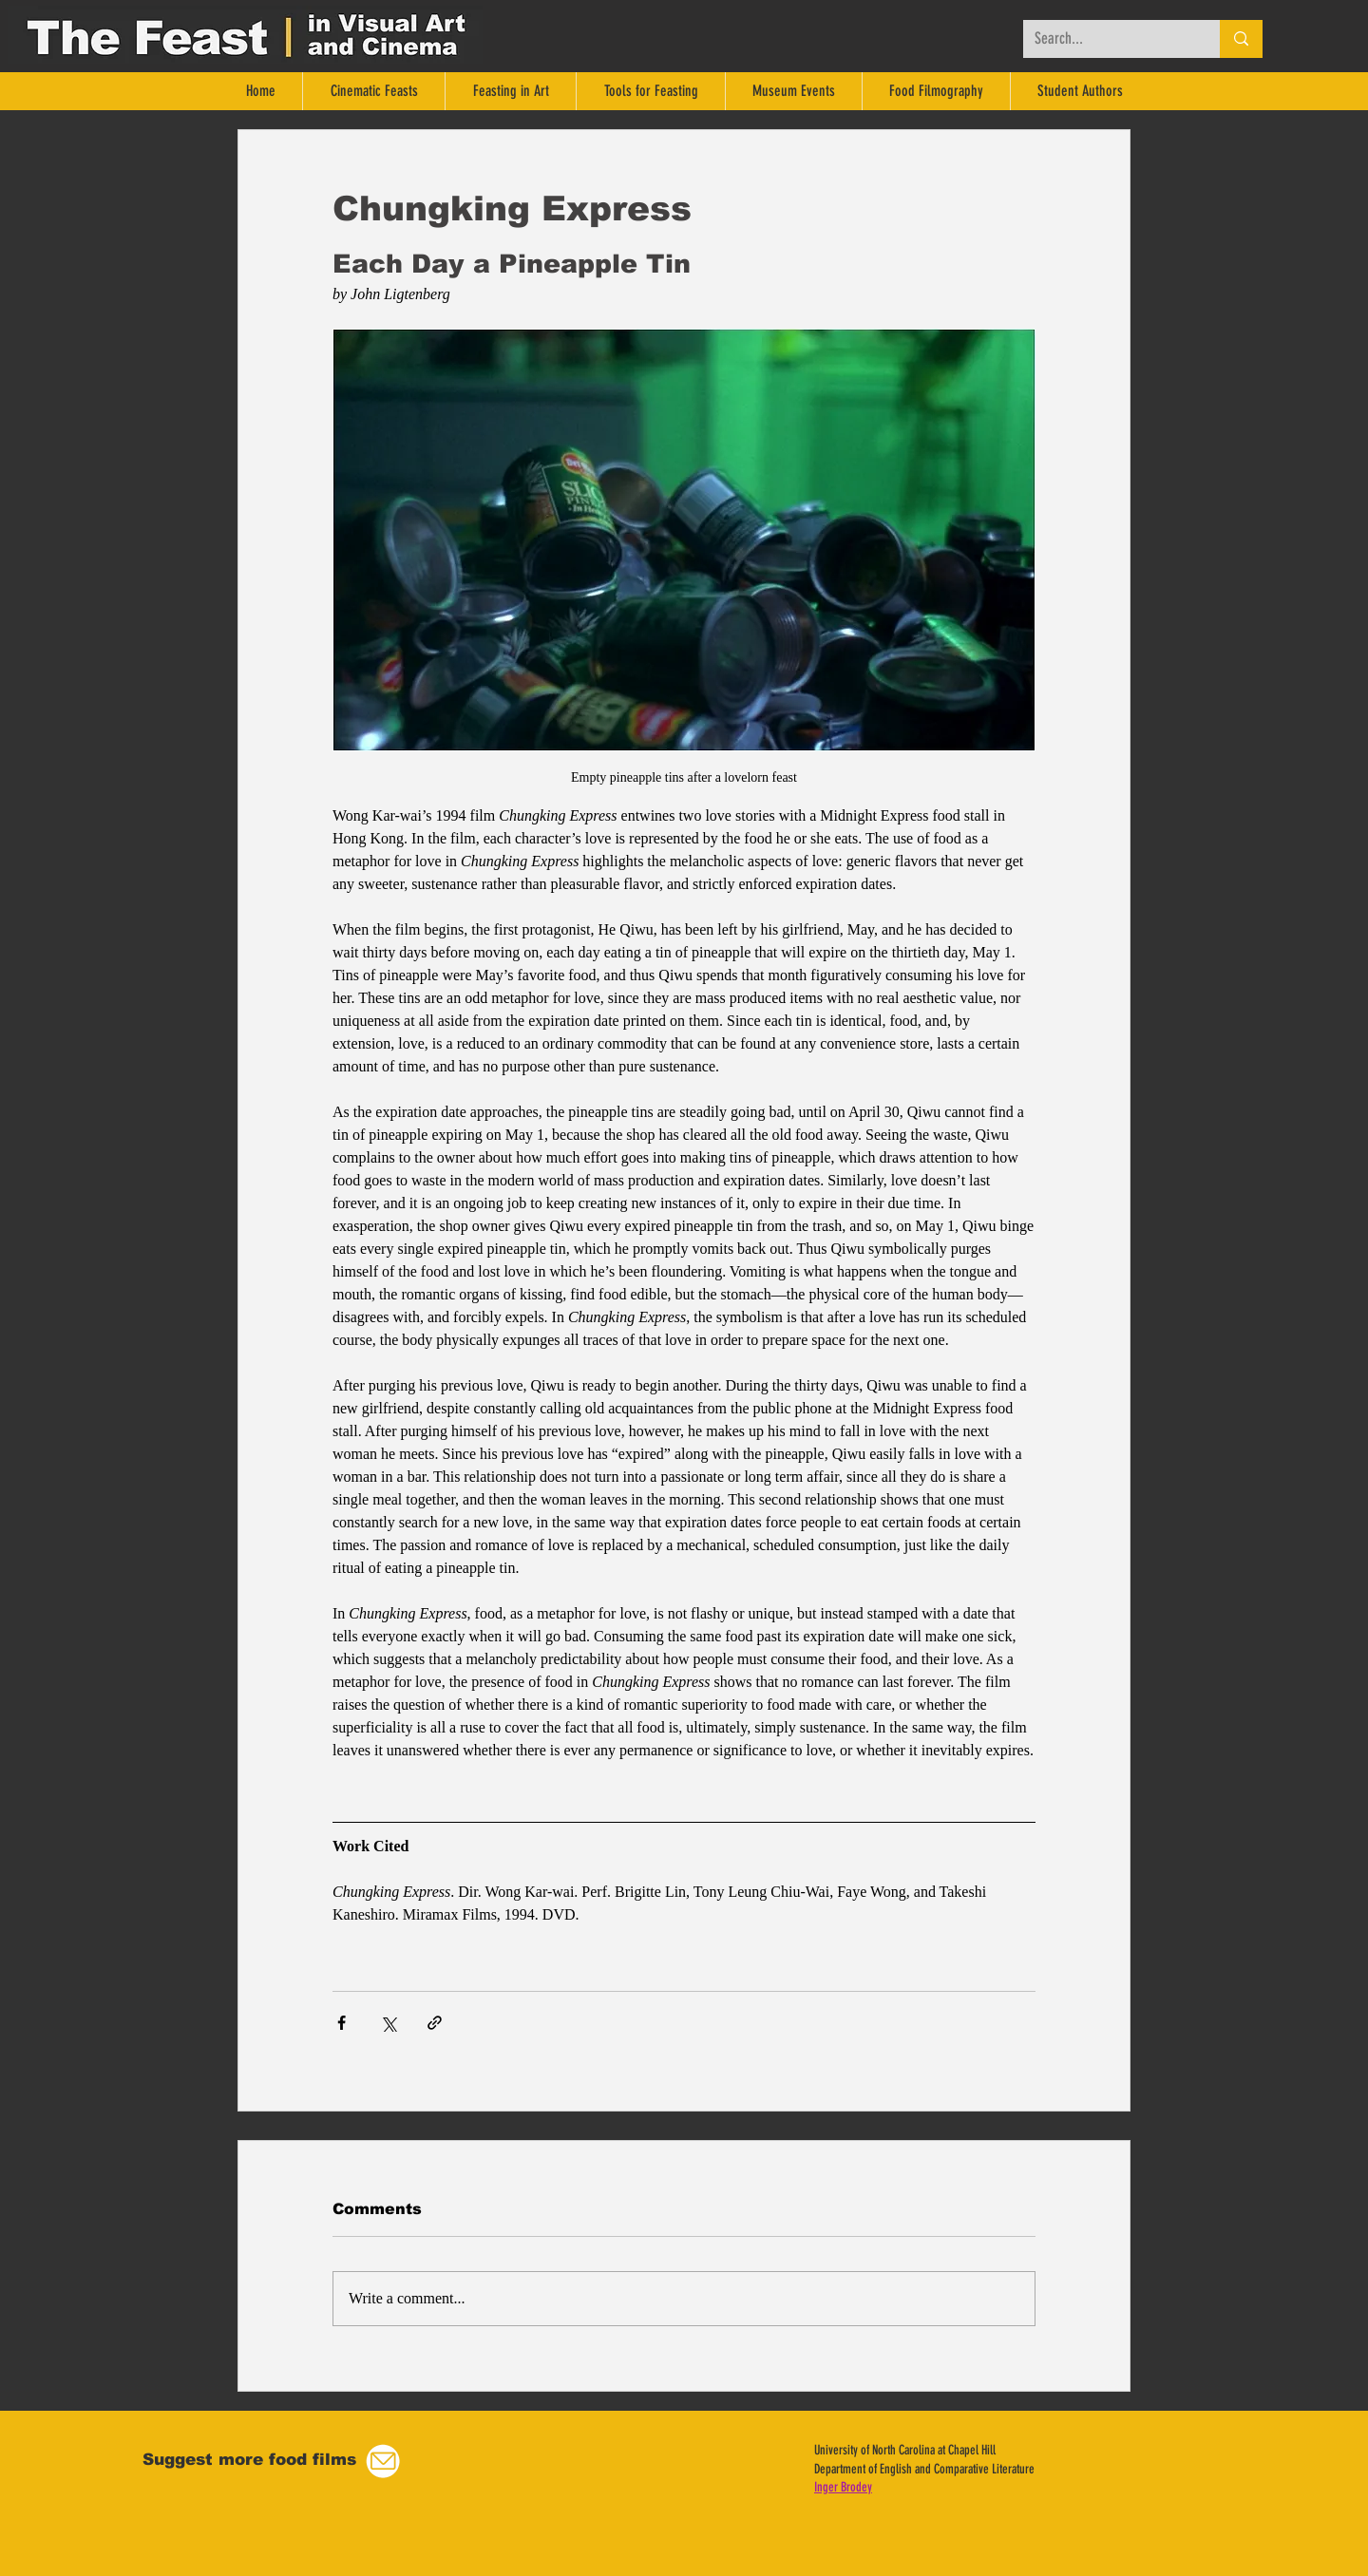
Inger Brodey (843, 2487)
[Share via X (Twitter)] (388, 2023)
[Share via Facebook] (341, 2023)
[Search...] (1107, 39)
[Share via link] (435, 2023)
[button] (383, 2461)
